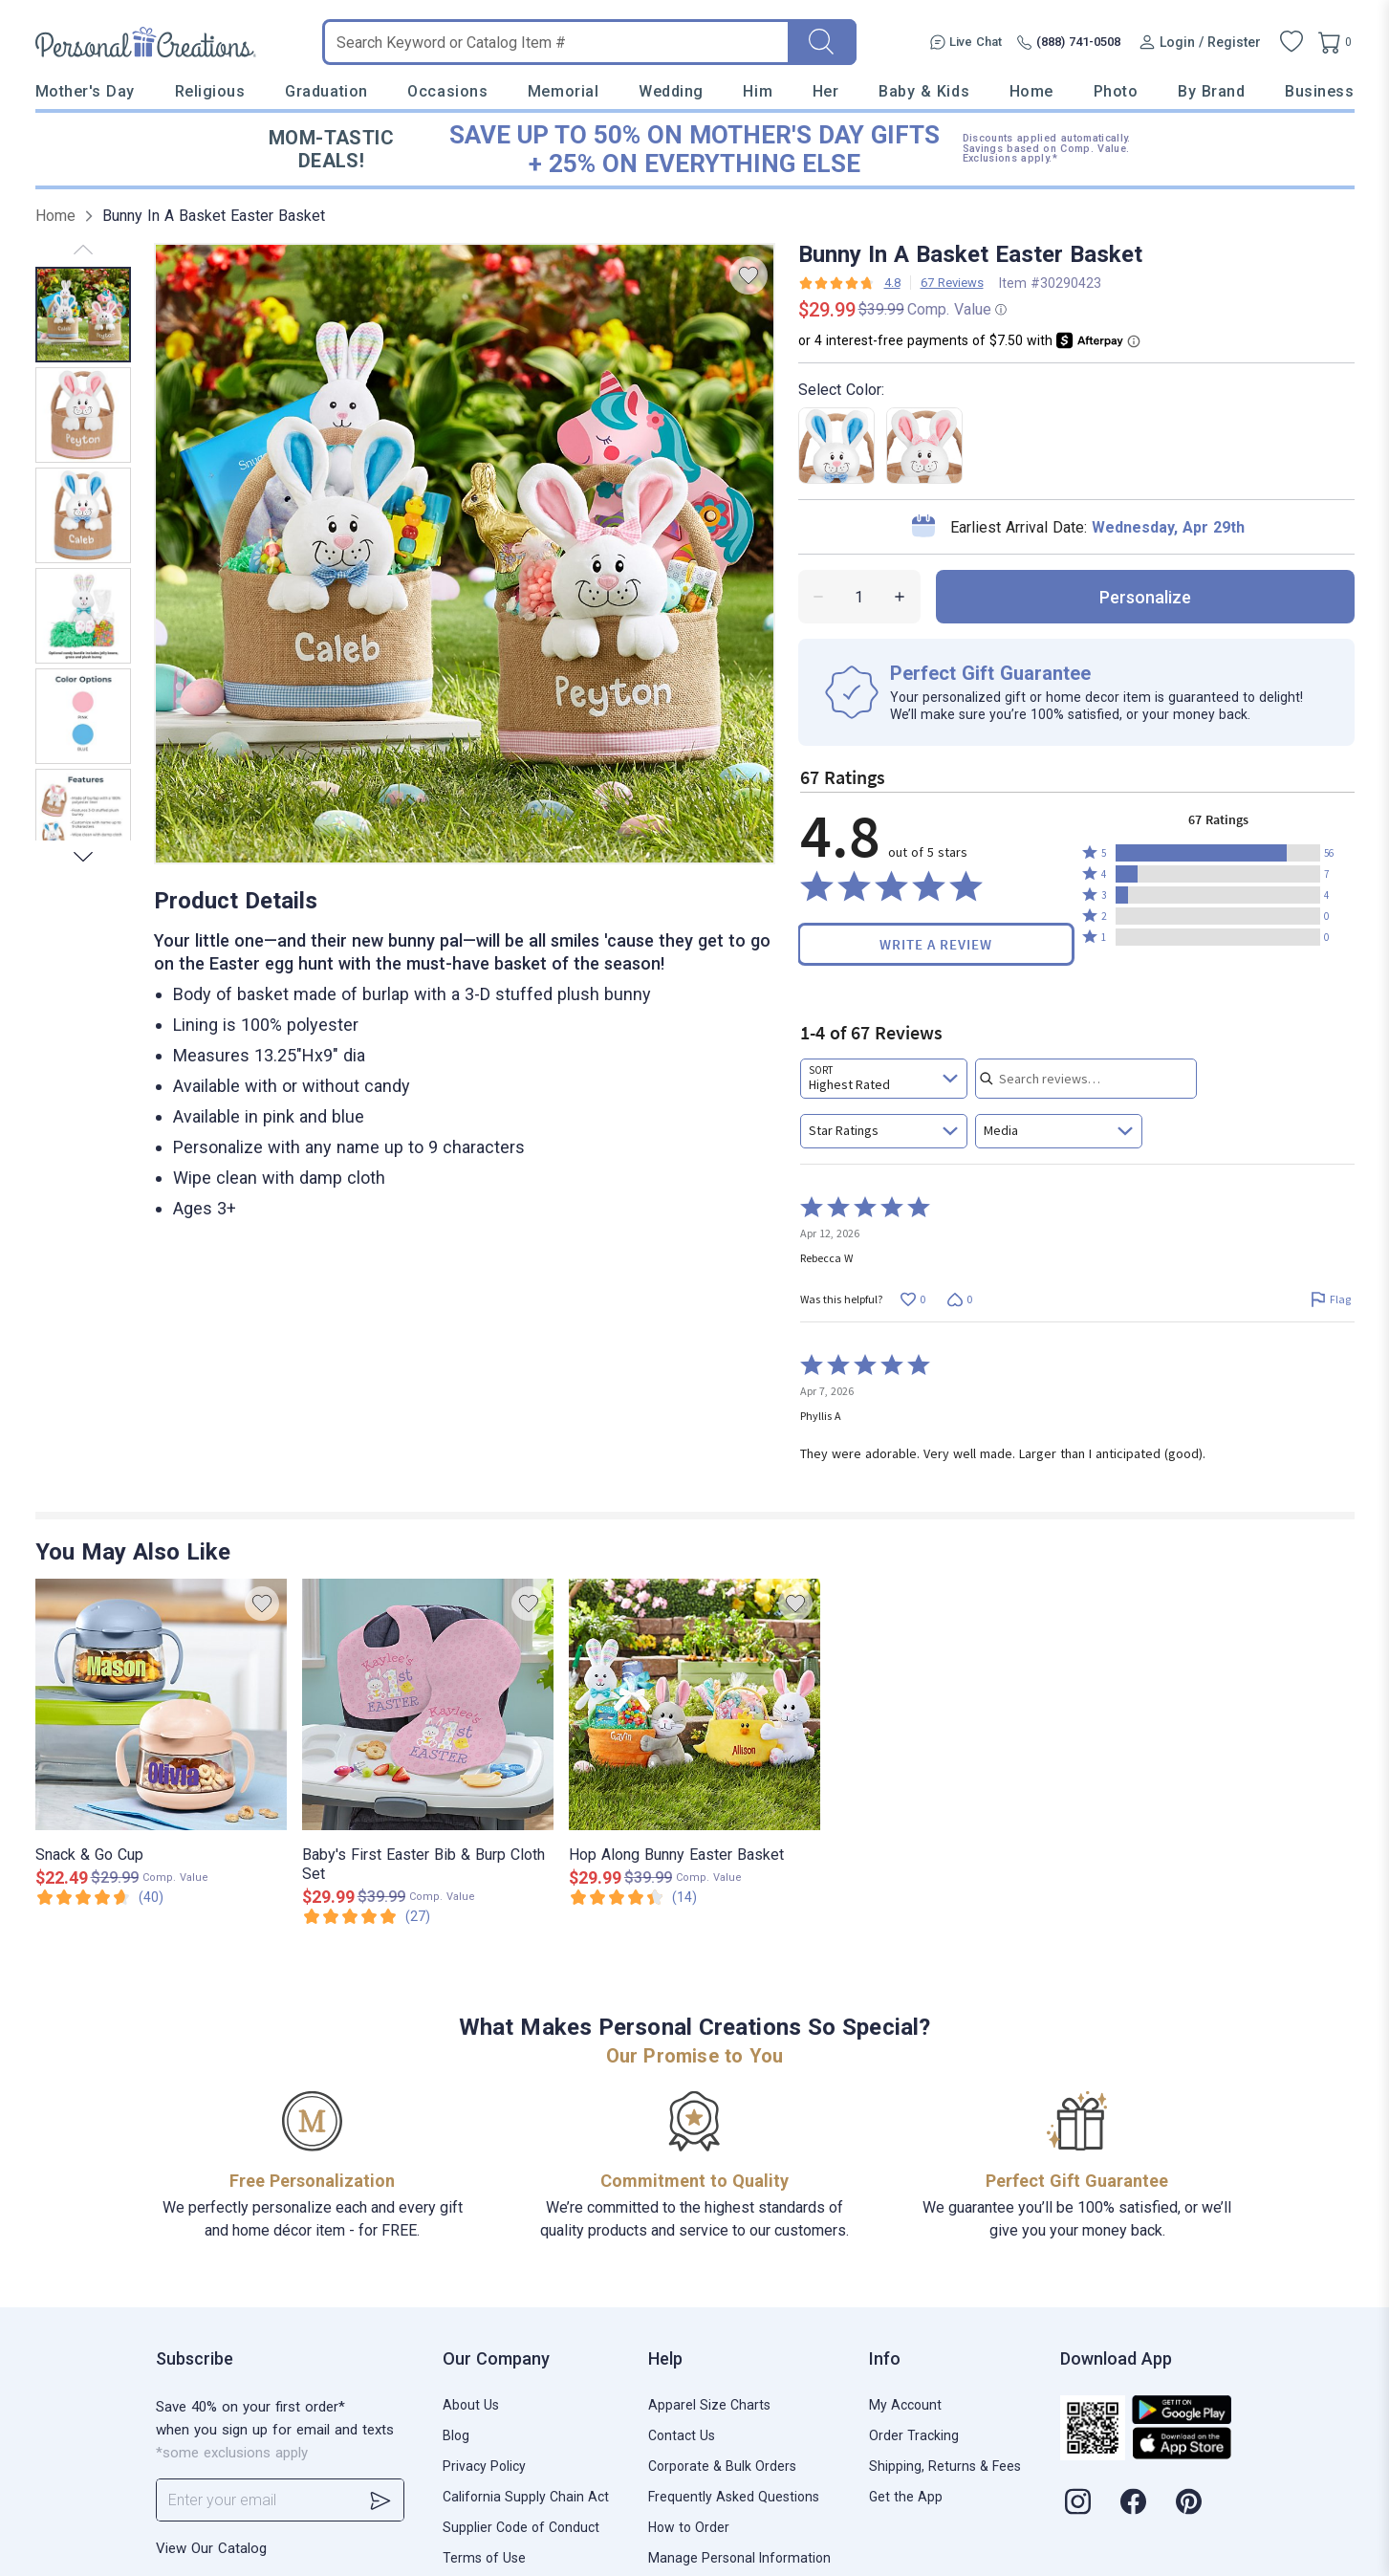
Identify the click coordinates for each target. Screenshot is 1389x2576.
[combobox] (883, 1079)
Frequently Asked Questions (733, 2496)
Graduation (326, 91)
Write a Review (935, 944)
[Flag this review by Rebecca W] (1331, 1299)
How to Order (688, 2527)
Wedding (671, 91)
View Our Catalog (211, 2548)
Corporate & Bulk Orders (722, 2466)
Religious (210, 91)
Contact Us (681, 2435)
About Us (471, 2404)
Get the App (906, 2496)
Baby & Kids (924, 91)
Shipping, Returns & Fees (945, 2466)
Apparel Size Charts (709, 2404)
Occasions (447, 91)
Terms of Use (484, 2557)
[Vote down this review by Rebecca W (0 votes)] (960, 1299)
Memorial (563, 91)
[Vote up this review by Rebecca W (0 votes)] (913, 1299)
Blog (456, 2435)
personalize (1145, 597)
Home (1031, 91)
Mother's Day (85, 91)
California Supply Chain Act (526, 2496)
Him (757, 91)
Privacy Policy (484, 2466)
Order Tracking (914, 2435)
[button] (1218, 853)
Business (1319, 91)
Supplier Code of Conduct (521, 2527)
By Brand (1211, 91)
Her (826, 91)
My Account (905, 2404)
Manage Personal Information (739, 2557)
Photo (1116, 91)
